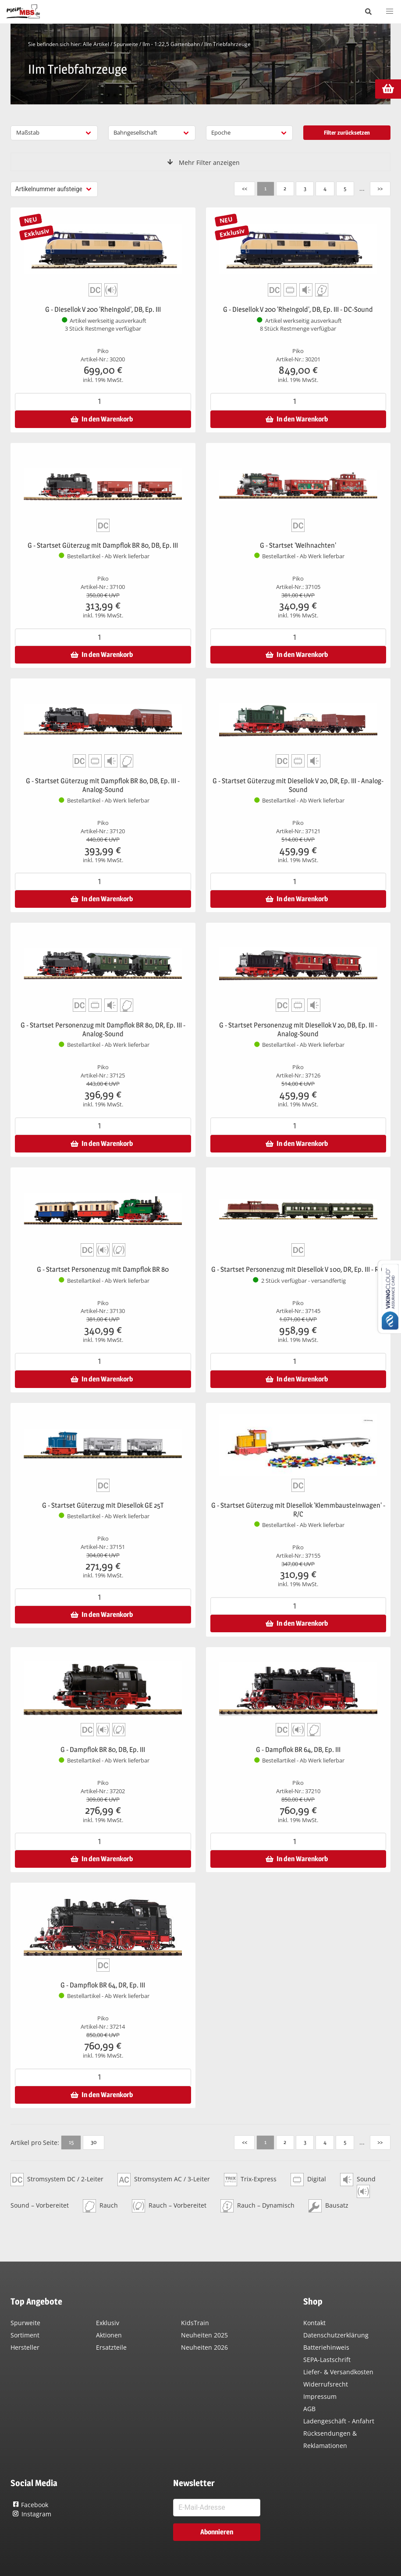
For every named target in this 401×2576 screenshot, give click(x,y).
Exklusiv (107, 2323)
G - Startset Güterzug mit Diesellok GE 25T (102, 1505)
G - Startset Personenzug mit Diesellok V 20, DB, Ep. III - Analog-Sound (298, 1029)
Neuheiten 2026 (204, 2347)
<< (244, 188)
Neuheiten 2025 (204, 2335)
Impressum (320, 2396)
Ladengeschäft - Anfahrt (338, 2421)
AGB (309, 2409)
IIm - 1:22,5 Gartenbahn (171, 44)
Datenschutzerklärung (336, 2335)
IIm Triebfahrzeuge (227, 44)
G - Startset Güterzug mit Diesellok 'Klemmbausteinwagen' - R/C (298, 1509)
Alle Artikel (96, 44)
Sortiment (25, 2335)
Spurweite (126, 44)
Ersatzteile (111, 2347)
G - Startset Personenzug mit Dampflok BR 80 (103, 1269)
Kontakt (314, 2323)
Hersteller (25, 2347)
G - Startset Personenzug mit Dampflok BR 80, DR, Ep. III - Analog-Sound (103, 1029)
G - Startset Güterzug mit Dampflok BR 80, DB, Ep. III (103, 545)
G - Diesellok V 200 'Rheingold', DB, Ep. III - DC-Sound (298, 309)
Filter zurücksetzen (347, 132)
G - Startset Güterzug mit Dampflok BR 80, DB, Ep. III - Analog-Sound (103, 785)
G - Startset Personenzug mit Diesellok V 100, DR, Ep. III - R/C (298, 1269)
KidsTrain (195, 2323)
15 (71, 2141)
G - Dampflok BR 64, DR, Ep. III (102, 1985)
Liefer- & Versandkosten (338, 2372)
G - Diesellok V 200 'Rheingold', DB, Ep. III (103, 309)
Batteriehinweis (326, 2347)
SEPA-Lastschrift (327, 2359)
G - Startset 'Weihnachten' (298, 545)
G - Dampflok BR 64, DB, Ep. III (298, 1749)
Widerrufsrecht (325, 2384)
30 (93, 2141)
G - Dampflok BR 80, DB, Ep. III (102, 1749)
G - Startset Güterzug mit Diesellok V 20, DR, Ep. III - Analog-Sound (298, 785)
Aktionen (109, 2335)
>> (380, 188)
